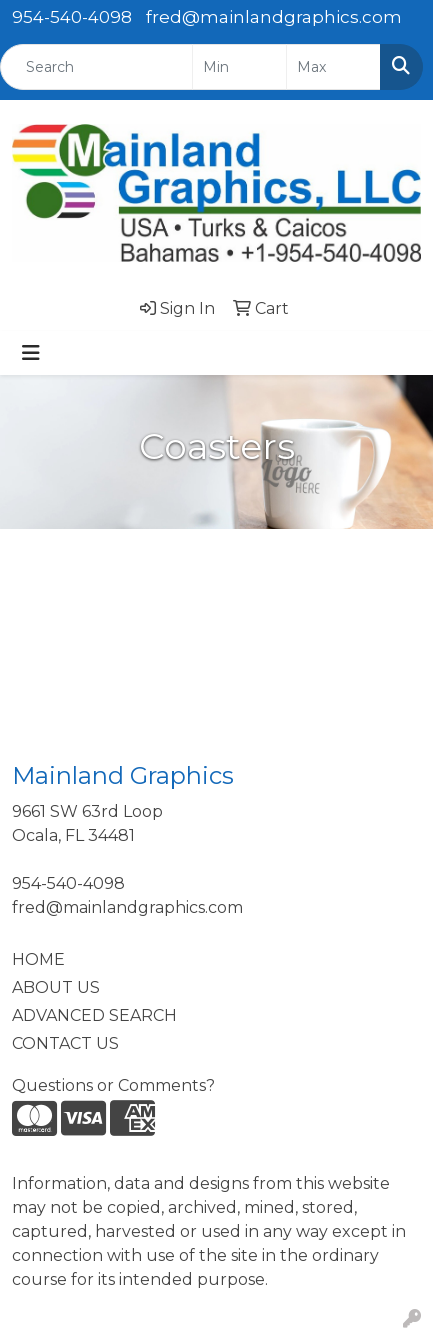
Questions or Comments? (113, 1085)
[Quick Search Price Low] (239, 67)
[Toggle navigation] (31, 353)
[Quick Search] (96, 67)
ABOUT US (56, 987)
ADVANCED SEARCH (94, 1015)
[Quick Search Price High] (333, 67)
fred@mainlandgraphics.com (274, 17)
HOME (38, 959)
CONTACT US (65, 1043)
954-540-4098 (72, 17)
